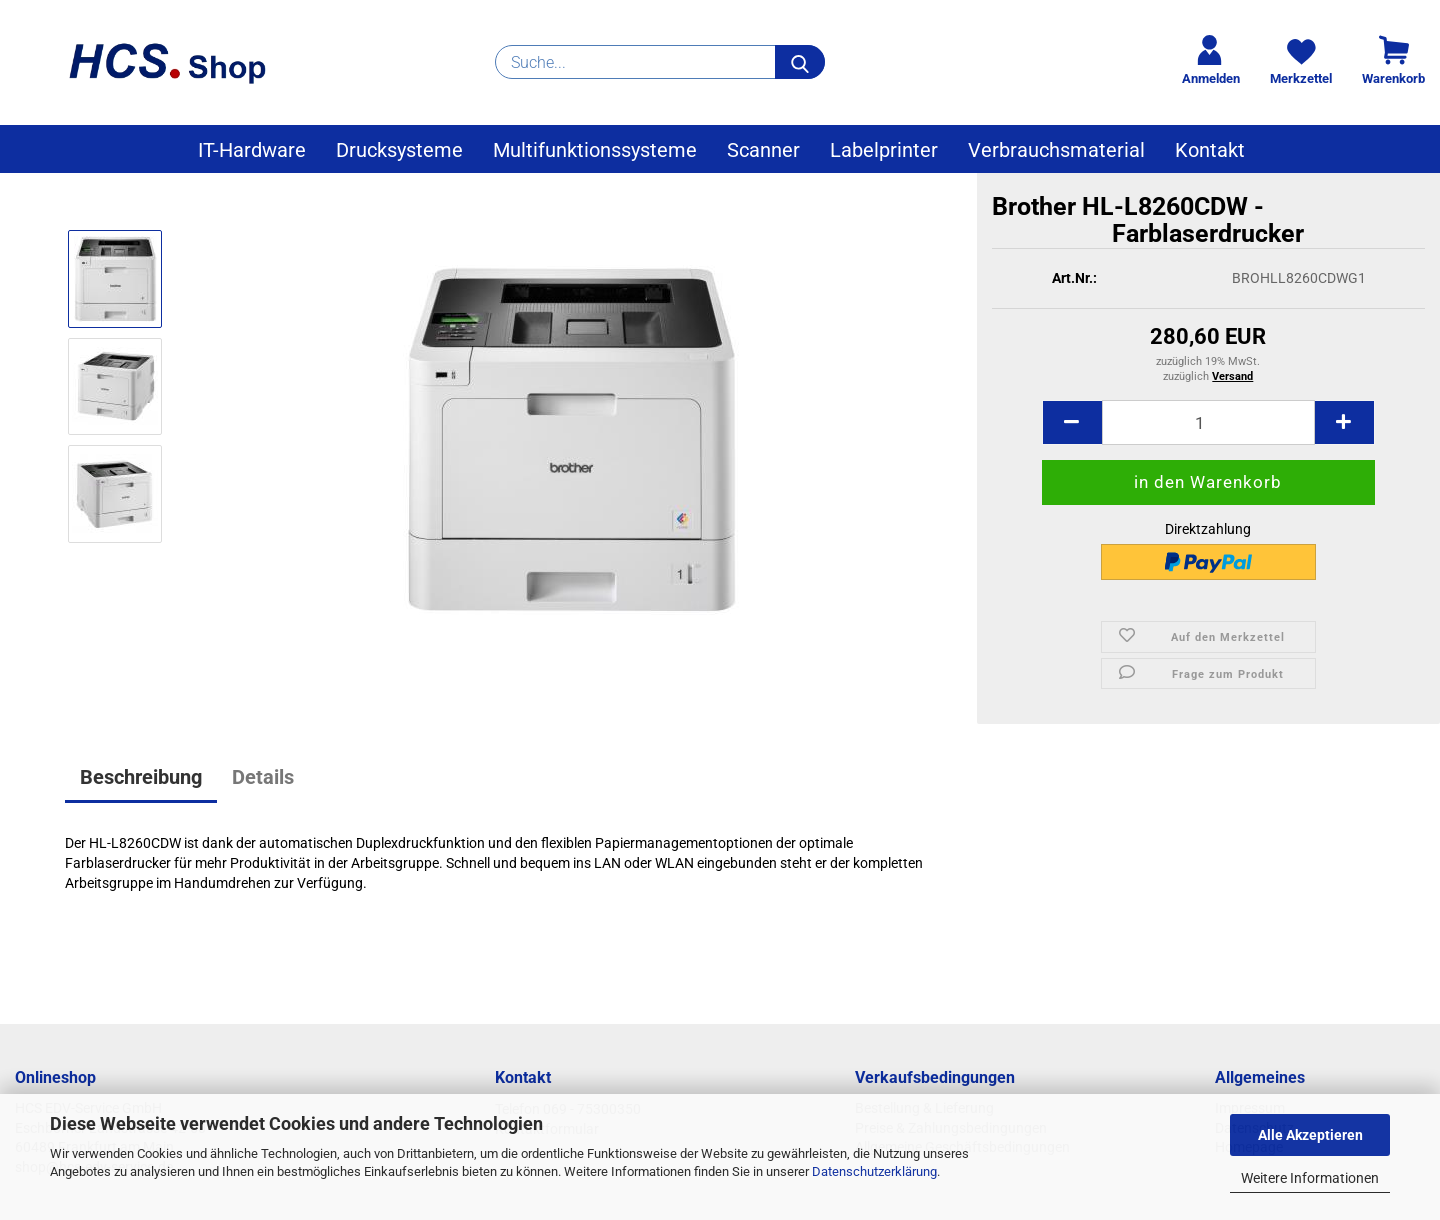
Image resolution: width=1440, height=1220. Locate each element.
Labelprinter (884, 150)
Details (263, 777)
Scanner (763, 150)
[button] (1072, 433)
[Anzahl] (1208, 433)
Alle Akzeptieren (1310, 1135)
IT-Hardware (252, 150)
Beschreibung (141, 777)
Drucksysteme (399, 150)
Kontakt (1210, 150)
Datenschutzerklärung (874, 1171)
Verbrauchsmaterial (1056, 150)
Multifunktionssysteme (595, 150)
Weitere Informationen (1310, 1178)
